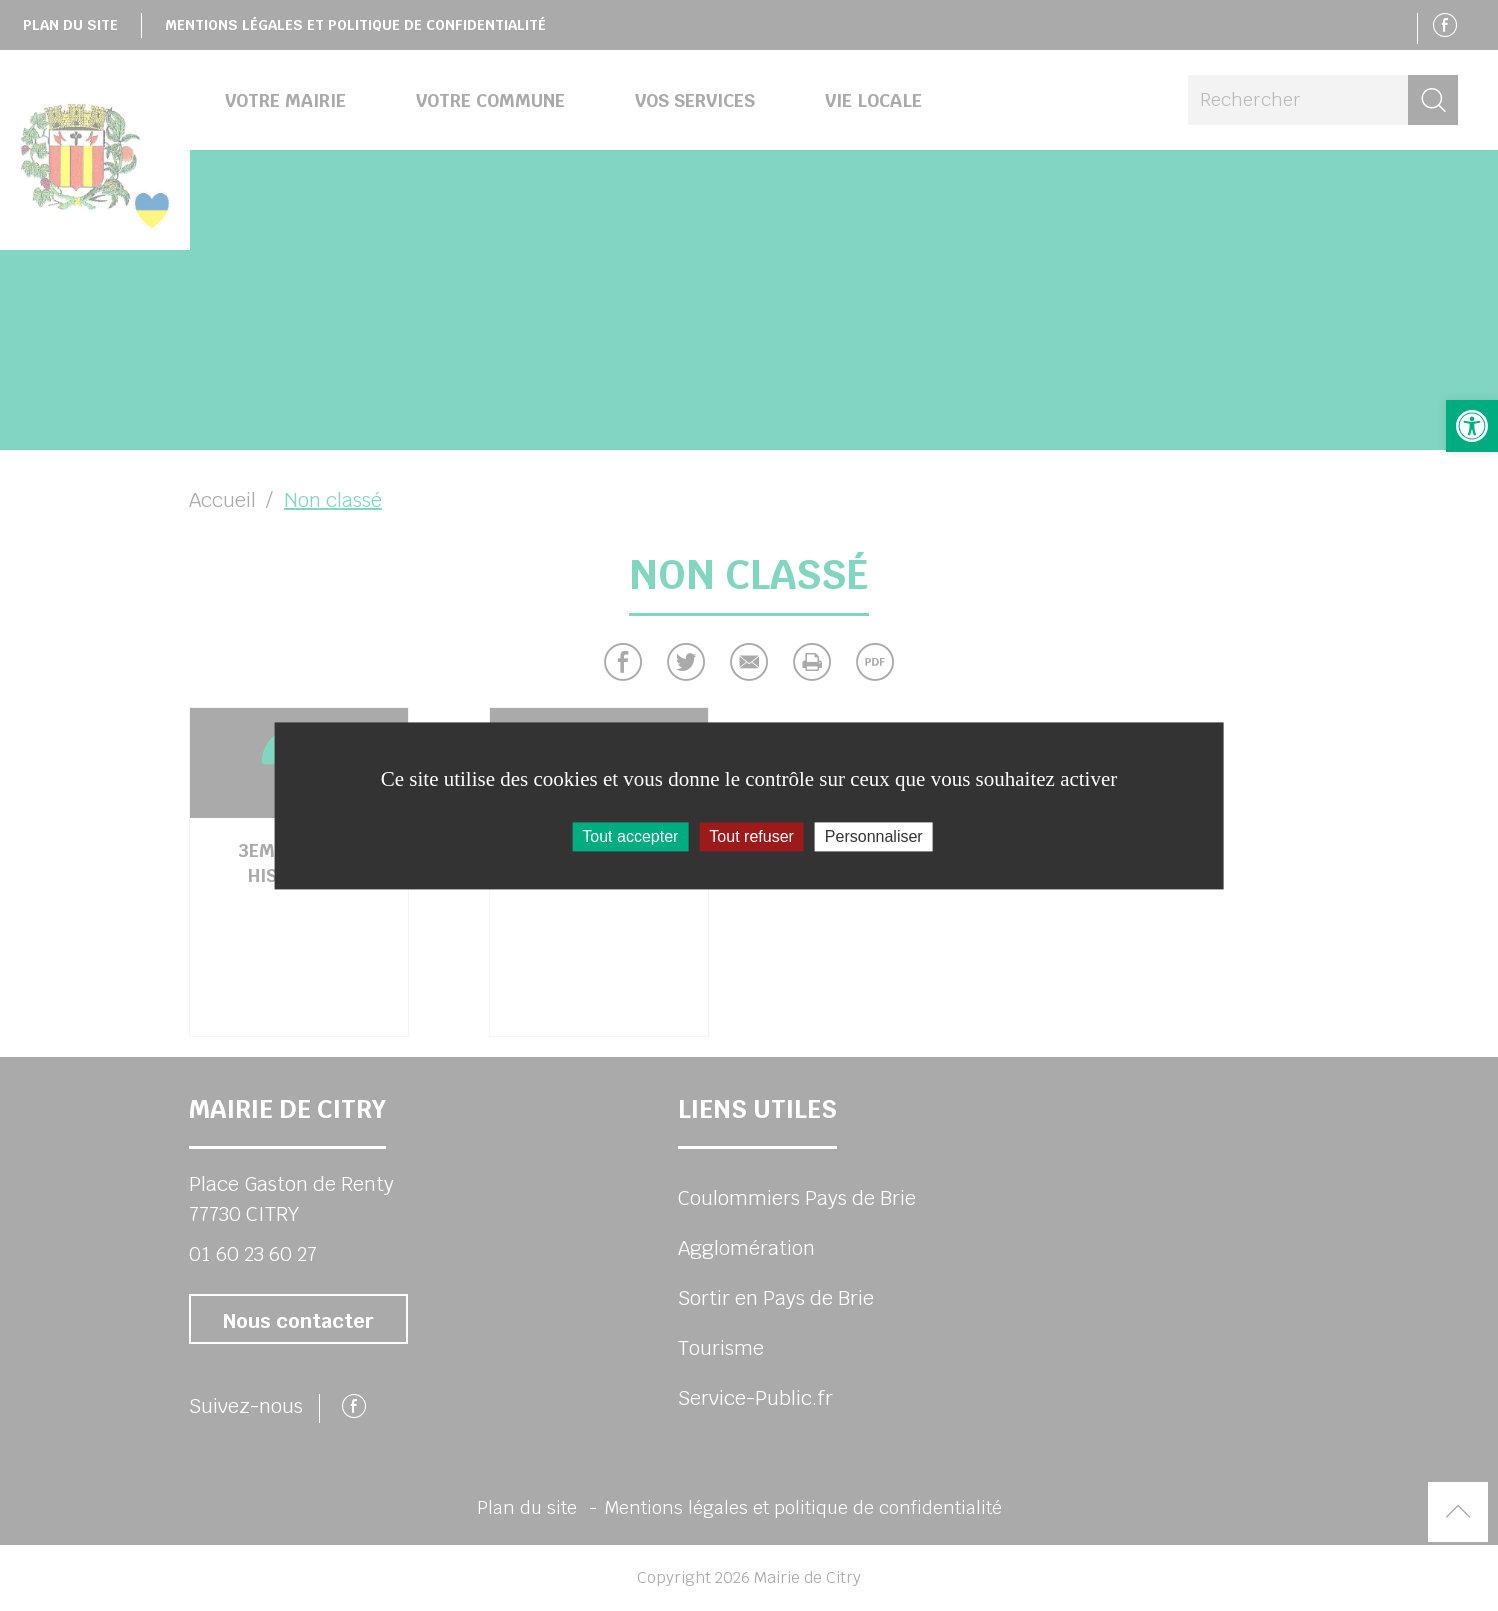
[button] (1472, 426)
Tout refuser (751, 836)
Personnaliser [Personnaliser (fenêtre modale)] (874, 836)
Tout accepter (630, 836)
